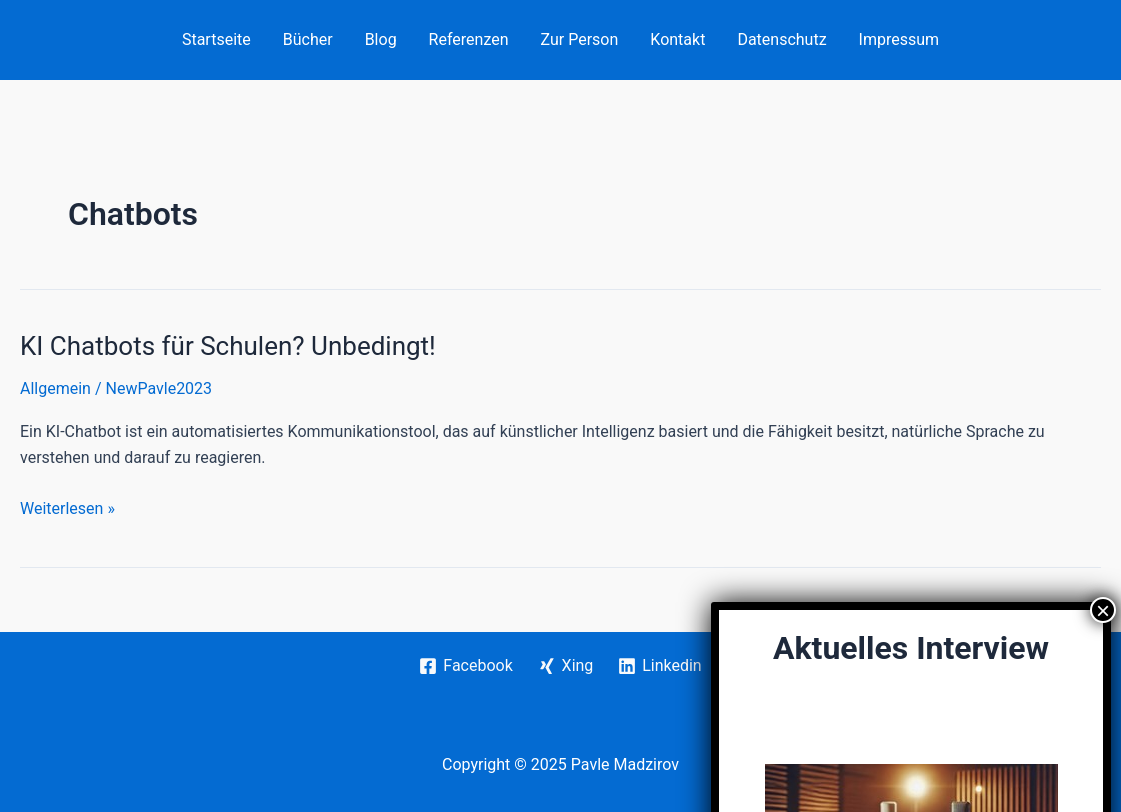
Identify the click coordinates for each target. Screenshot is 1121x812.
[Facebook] (466, 666)
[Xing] (565, 666)
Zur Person (580, 39)
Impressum (899, 39)
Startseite (216, 39)
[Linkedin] (660, 666)
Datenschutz (781, 39)
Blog (381, 39)
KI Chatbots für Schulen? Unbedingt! (228, 346)
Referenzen (469, 39)
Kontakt (677, 39)
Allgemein (55, 388)
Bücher (308, 39)
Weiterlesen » (67, 509)
